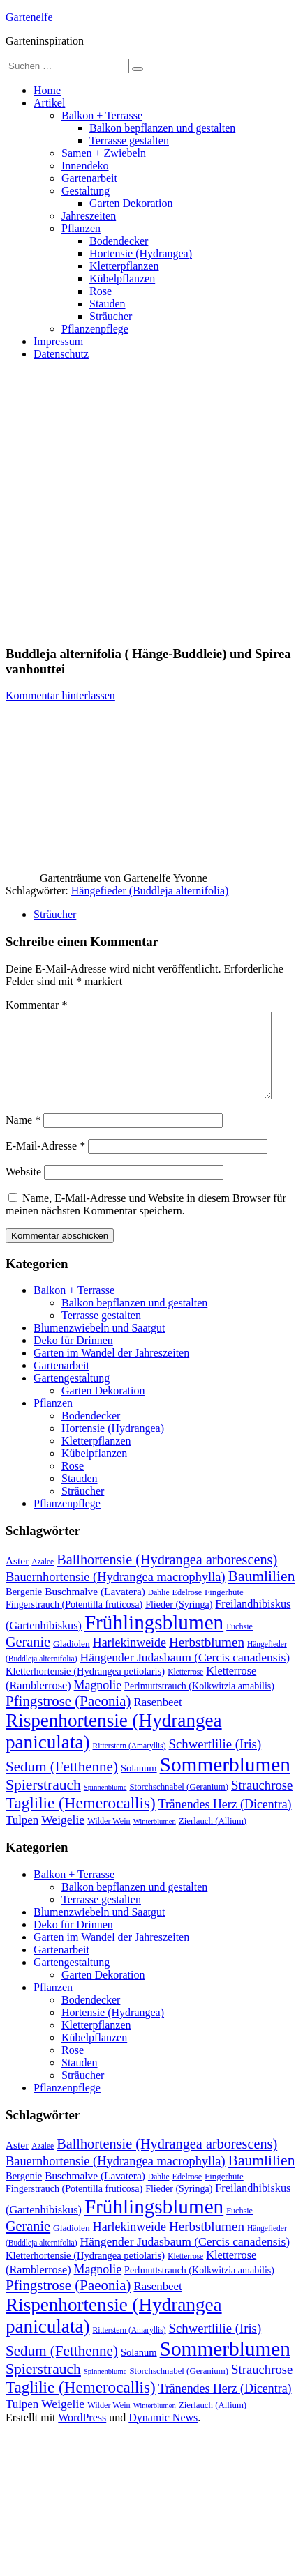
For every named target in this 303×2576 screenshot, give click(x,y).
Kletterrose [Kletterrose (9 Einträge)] (185, 1688)
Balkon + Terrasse (101, 115)
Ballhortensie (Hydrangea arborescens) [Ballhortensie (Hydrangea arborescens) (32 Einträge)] (167, 1576)
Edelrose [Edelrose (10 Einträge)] (187, 1609)
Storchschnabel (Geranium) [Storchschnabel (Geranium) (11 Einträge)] (178, 1803)
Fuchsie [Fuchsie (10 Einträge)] (239, 1643)
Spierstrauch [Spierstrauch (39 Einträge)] (43, 1801)
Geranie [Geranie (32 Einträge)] (28, 1658)
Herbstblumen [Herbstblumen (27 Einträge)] (206, 1659)
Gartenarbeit (89, 178)
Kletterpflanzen (124, 266)
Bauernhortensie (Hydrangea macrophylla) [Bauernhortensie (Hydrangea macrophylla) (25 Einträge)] (116, 1594)
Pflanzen (81, 228)
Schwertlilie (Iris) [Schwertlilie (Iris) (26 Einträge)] (215, 1760)
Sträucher (110, 316)
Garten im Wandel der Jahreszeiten (111, 1369)
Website (23, 1188)
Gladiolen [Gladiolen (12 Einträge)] (71, 1660)
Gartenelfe (29, 17)
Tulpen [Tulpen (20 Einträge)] (22, 1836)
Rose (100, 291)
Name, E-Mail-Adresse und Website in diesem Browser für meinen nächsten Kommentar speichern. (146, 1221)
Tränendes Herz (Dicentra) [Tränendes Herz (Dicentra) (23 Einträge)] (225, 1821)
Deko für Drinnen (73, 1357)
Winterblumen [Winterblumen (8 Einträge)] (154, 1838)
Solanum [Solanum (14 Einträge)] (139, 1784)
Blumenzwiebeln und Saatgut (99, 1344)
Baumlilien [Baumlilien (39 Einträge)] (261, 1593)
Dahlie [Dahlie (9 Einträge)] (159, 1609)
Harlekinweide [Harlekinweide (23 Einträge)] (129, 1659)
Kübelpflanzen (122, 278)
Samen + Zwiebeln (103, 153)
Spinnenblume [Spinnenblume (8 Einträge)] (105, 1804)
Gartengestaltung (72, 1395)
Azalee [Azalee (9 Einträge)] (42, 1578)
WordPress (82, 2434)
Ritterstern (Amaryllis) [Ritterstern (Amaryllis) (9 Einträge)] (129, 1762)
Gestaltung (85, 191)
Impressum (58, 341)
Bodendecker (118, 241)
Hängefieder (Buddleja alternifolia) (150, 891)
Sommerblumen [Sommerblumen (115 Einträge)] (225, 1781)
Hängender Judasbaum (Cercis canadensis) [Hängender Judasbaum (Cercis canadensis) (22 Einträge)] (185, 1674)
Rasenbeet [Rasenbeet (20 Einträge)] (157, 1718)
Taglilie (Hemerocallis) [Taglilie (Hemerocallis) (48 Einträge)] (81, 1820)
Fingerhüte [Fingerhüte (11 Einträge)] (224, 1609)
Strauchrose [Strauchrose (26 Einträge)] (262, 1801)
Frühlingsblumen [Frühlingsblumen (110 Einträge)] (153, 1639)
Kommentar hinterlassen (60, 695)
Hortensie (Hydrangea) (140, 253)
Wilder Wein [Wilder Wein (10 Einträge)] (109, 1838)
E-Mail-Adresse (45, 1162)
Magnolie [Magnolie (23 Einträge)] (98, 1702)
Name (23, 1137)
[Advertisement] (131, 502)
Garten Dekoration (131, 203)
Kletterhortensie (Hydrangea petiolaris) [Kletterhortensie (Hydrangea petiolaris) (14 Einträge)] (85, 1687)
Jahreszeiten (88, 216)
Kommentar (36, 1005)
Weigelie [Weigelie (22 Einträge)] (62, 1836)
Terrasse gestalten (129, 140)
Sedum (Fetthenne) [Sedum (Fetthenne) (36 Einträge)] (62, 1783)
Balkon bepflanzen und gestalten (162, 128)
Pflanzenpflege (94, 329)
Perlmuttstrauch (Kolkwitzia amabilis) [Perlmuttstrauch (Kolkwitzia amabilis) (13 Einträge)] (199, 1702)
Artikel (49, 103)
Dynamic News (163, 2434)
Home (47, 90)
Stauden (107, 304)
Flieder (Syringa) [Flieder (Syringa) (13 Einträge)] (178, 1620)
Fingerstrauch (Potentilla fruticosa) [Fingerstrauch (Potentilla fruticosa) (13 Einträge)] (74, 1620)
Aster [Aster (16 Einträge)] (17, 1577)
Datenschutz (61, 354)
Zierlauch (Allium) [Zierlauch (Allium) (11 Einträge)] (212, 1838)
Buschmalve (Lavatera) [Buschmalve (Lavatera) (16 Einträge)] (95, 1608)
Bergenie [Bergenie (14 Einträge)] (24, 1608)
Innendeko (85, 166)
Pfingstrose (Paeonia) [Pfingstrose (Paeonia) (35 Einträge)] (68, 1717)
